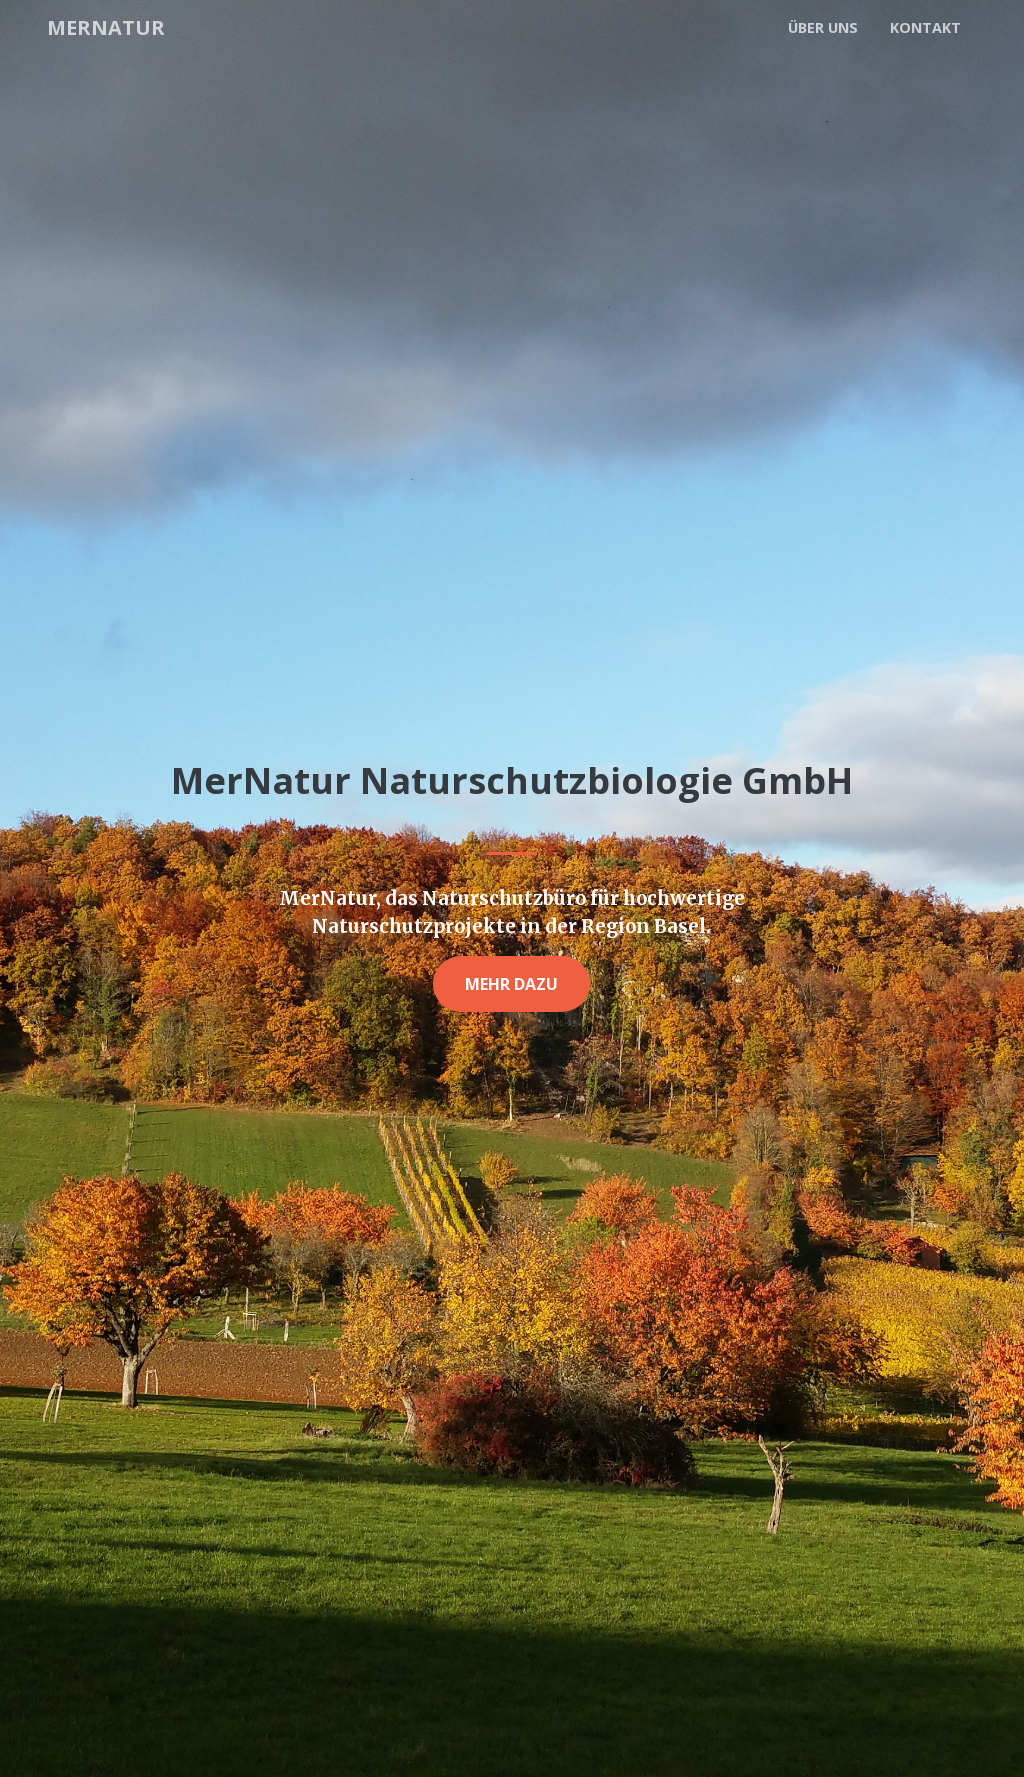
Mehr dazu (511, 984)
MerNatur (108, 27)
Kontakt (925, 27)
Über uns (823, 27)
